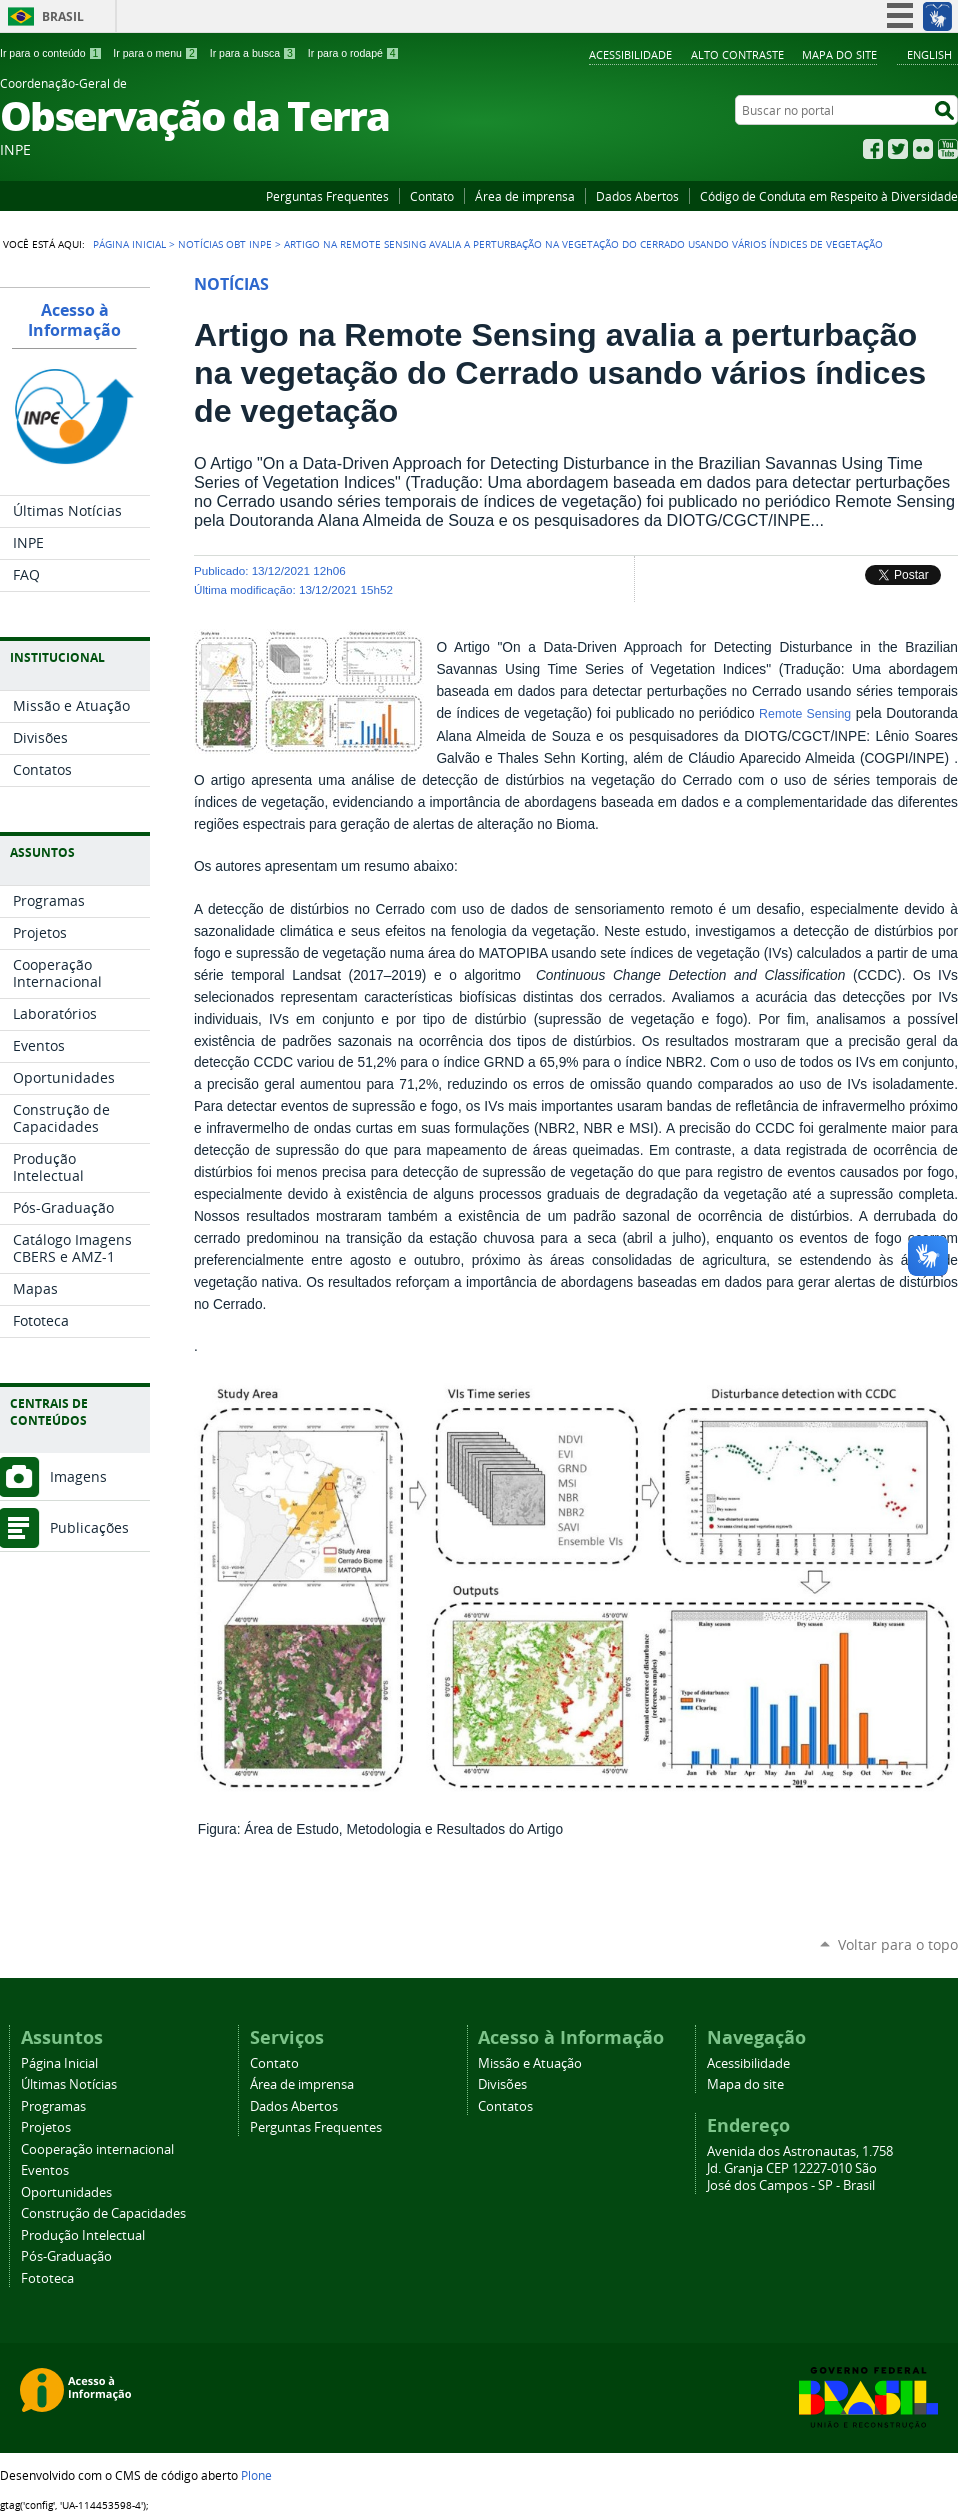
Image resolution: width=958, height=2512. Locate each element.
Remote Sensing (805, 714)
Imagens (78, 1476)
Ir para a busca (253, 53)
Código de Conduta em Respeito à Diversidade (829, 196)
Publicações (89, 1527)
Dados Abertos (637, 196)
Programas (53, 2106)
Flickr (923, 149)
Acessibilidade (630, 54)
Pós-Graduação (66, 2256)
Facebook (873, 149)
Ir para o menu (155, 53)
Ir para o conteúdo (51, 53)
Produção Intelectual (83, 2235)
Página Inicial (129, 244)
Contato (432, 196)
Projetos (46, 2127)
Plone (256, 2475)
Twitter (898, 149)
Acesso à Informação (74, 320)
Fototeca (47, 2278)
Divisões (502, 2084)
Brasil (63, 16)
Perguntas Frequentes (327, 196)
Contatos (505, 2106)
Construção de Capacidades (103, 2213)
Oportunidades (66, 2192)
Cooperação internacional (97, 2149)
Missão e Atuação (530, 2063)
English (929, 54)
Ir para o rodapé (354, 53)
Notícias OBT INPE (225, 244)
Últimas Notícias (69, 2084)
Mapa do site (839, 54)
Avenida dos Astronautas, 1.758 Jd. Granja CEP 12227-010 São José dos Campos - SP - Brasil (800, 2168)
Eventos (45, 2170)
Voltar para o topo (898, 1944)
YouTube (948, 149)
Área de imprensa (525, 196)
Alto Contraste (737, 54)
